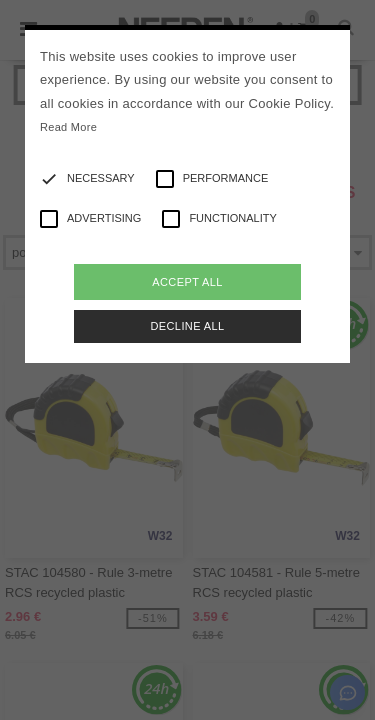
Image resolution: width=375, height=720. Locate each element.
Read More (68, 127)
